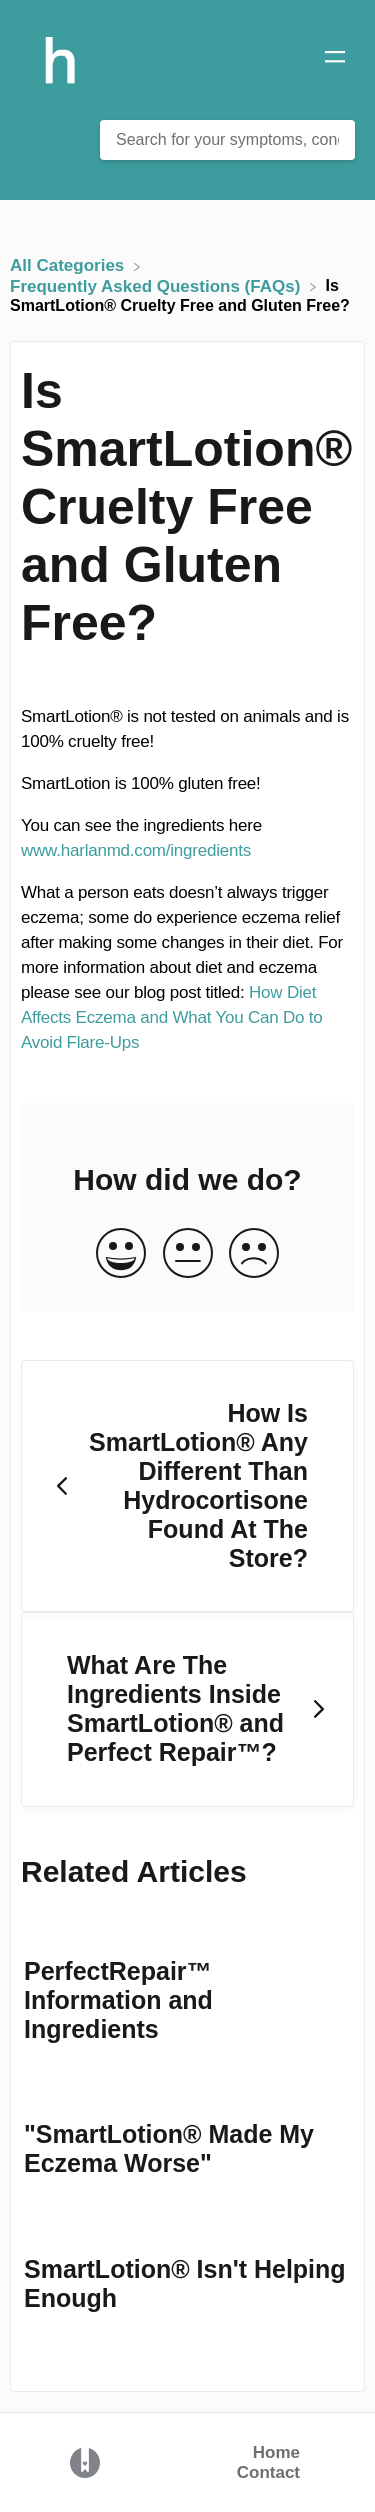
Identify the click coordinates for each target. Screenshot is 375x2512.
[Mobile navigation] (335, 60)
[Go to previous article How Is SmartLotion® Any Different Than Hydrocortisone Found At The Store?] (187, 1486)
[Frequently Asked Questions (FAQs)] (157, 285)
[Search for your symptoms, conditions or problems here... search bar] (227, 140)
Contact (268, 2472)
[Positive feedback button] (121, 1254)
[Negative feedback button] (254, 1254)
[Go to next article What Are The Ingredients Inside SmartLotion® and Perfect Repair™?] (187, 1709)
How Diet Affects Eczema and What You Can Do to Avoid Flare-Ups (172, 1017)
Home (276, 2452)
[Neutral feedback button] (188, 1254)
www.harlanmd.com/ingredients (136, 850)
